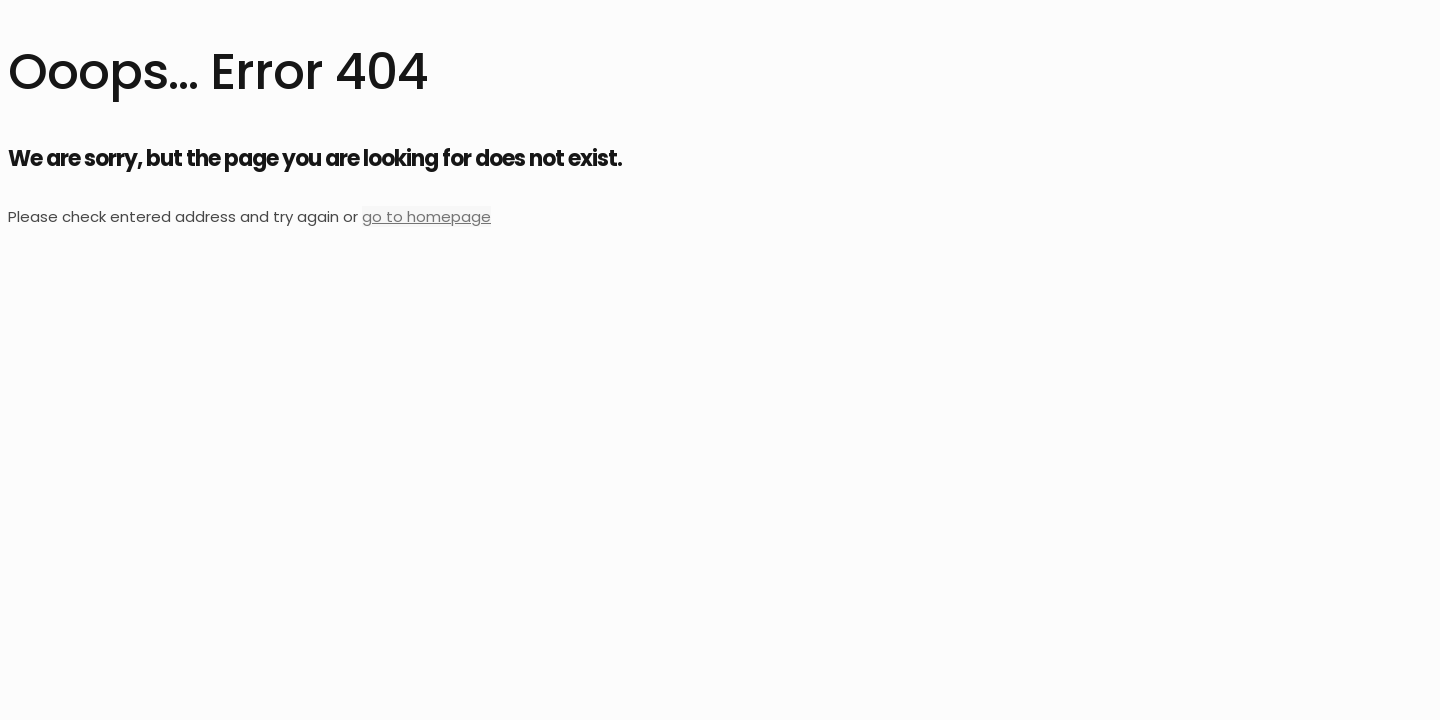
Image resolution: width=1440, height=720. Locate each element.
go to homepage (426, 216)
